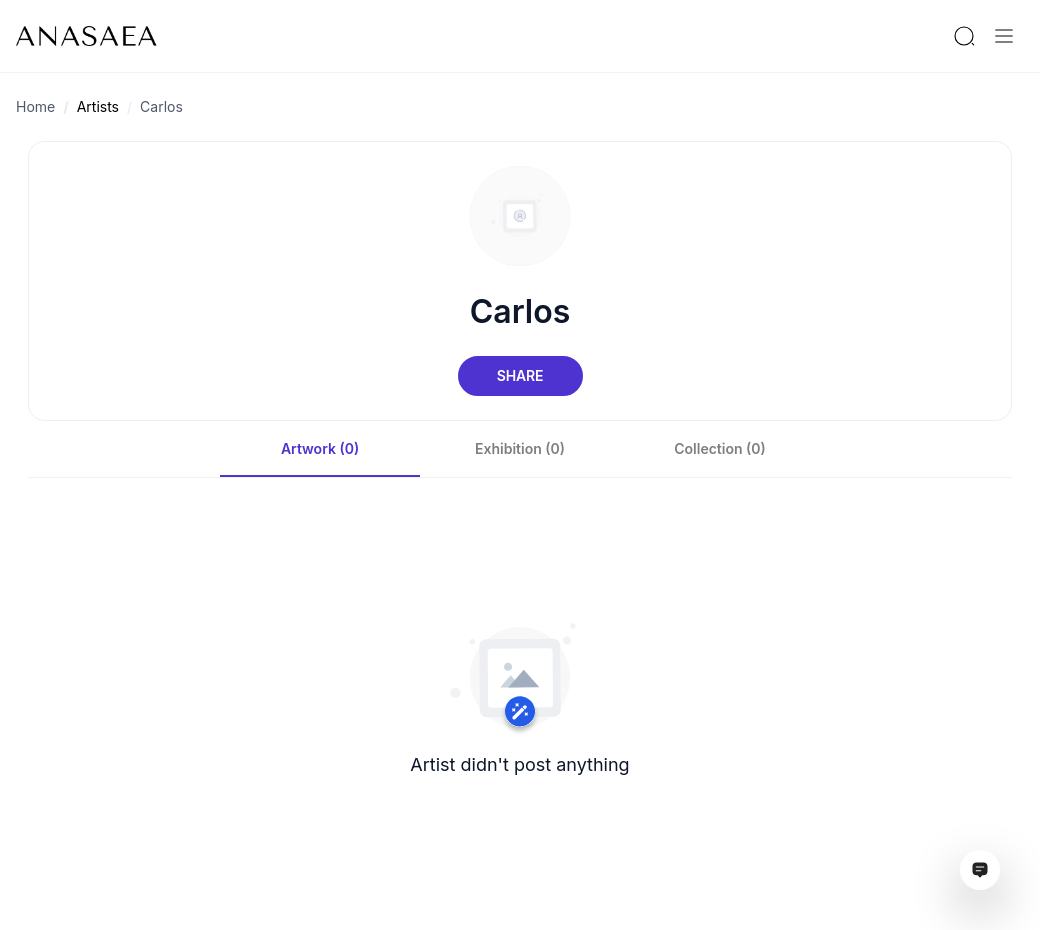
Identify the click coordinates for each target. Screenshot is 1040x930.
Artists (98, 106)
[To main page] (86, 36)
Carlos (161, 106)
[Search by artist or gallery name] (964, 36)
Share (520, 375)
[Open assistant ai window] (980, 870)
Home (35, 106)
